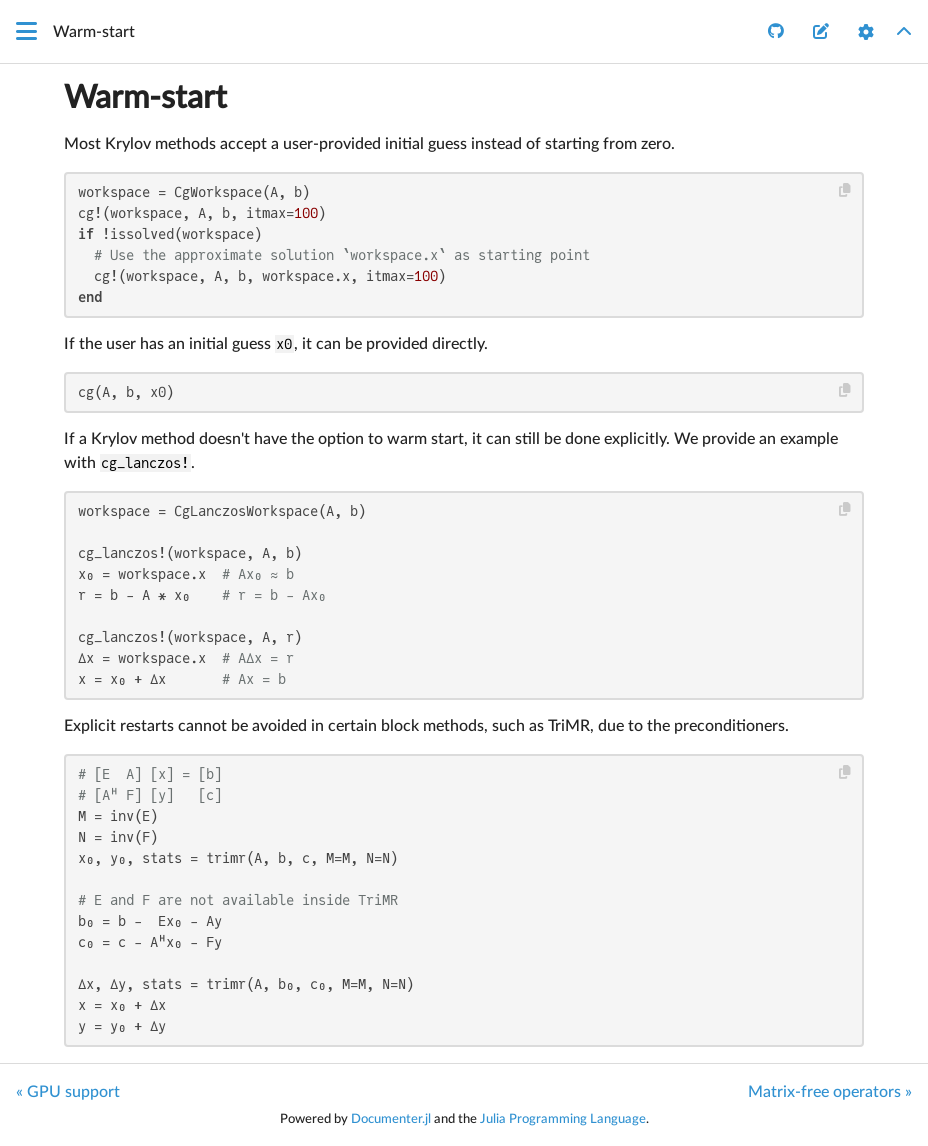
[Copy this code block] (845, 190)
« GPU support (68, 1092)
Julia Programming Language (563, 1119)
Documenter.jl (391, 1119)
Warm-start (145, 98)
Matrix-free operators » (830, 1092)
